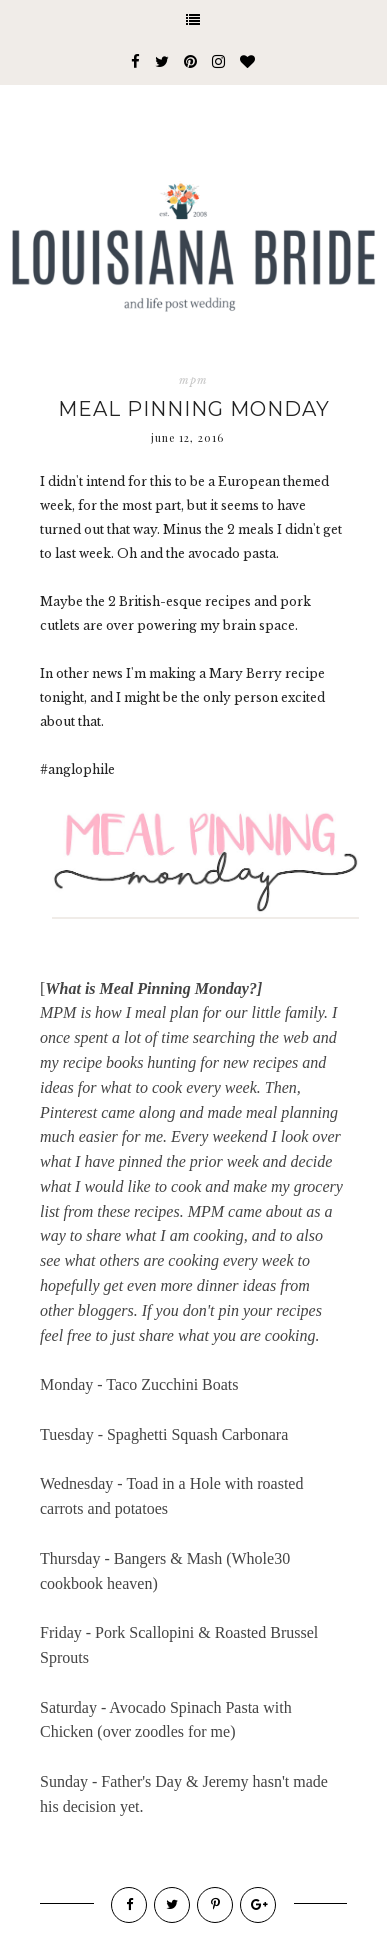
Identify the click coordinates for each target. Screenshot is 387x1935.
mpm (193, 380)
